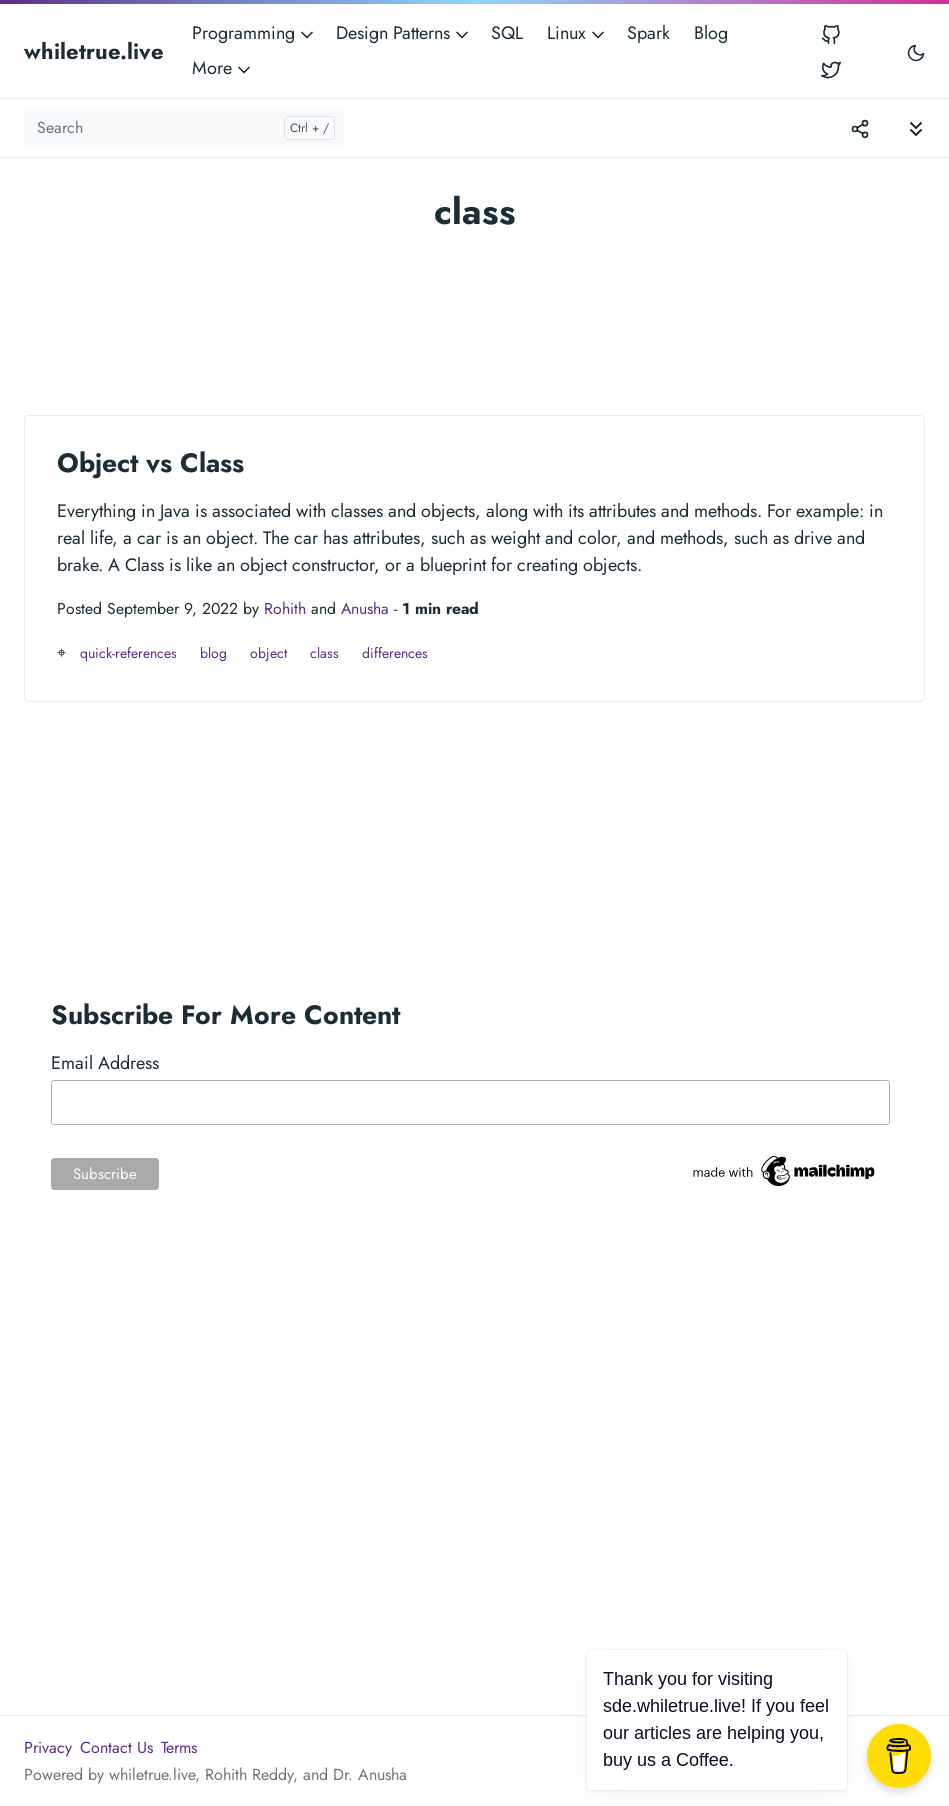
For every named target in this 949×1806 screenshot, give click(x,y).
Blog (711, 33)
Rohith (285, 608)
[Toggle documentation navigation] (916, 127)
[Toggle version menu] (860, 128)
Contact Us (116, 1747)
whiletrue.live (94, 51)
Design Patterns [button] (404, 33)
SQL (507, 33)
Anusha (365, 608)
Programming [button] (254, 33)
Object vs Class (150, 463)
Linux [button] (577, 33)
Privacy (48, 1747)
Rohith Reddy (249, 1774)
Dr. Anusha (370, 1774)
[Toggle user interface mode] (916, 51)
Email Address (105, 1063)
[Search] (184, 128)
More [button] (223, 68)
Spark (648, 33)
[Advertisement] (474, 315)
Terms (179, 1747)
